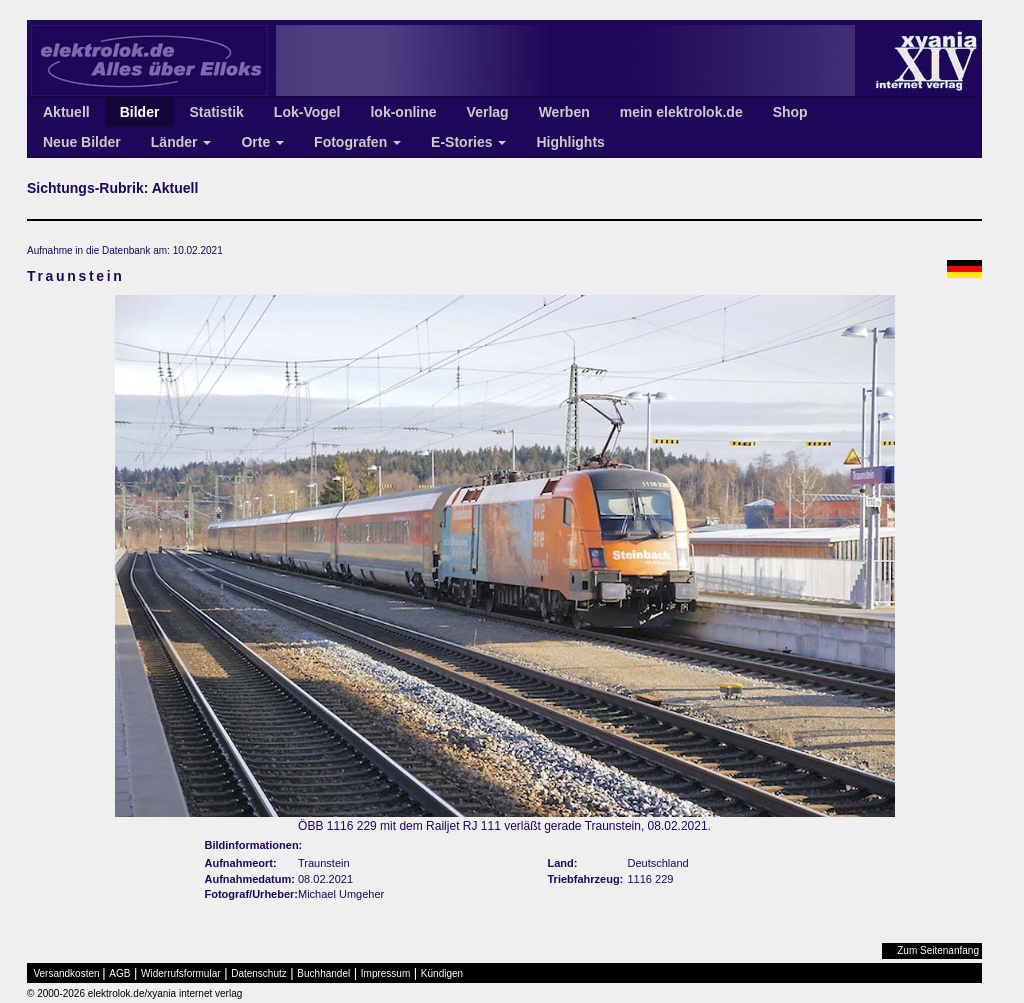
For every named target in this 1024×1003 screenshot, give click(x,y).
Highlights (570, 142)
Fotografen (357, 142)
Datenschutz (259, 973)
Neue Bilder (82, 142)
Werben (564, 112)
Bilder (140, 112)
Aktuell (66, 112)
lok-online (403, 112)
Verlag (488, 112)
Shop (790, 112)
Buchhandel (323, 973)
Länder (181, 142)
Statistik (216, 112)
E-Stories (468, 142)
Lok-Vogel (307, 112)
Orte (262, 142)
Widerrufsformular (180, 973)
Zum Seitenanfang (938, 950)
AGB (119, 973)
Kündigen (442, 973)
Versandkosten (67, 973)
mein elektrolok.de (681, 112)
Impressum (385, 973)
